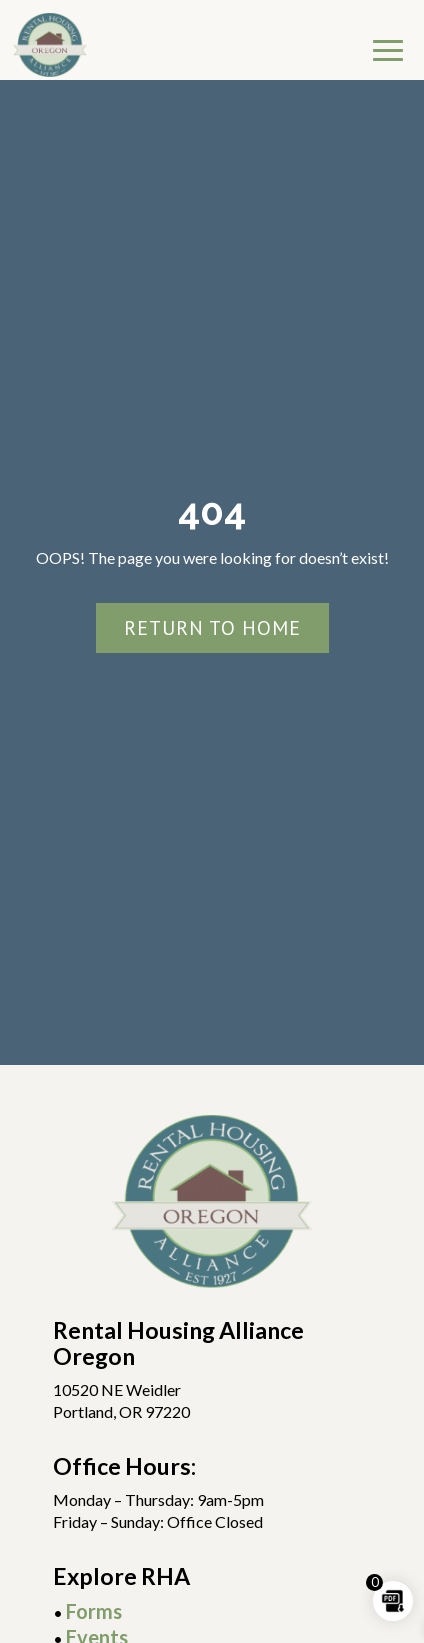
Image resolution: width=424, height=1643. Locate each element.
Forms (94, 1611)
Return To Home (212, 628)
